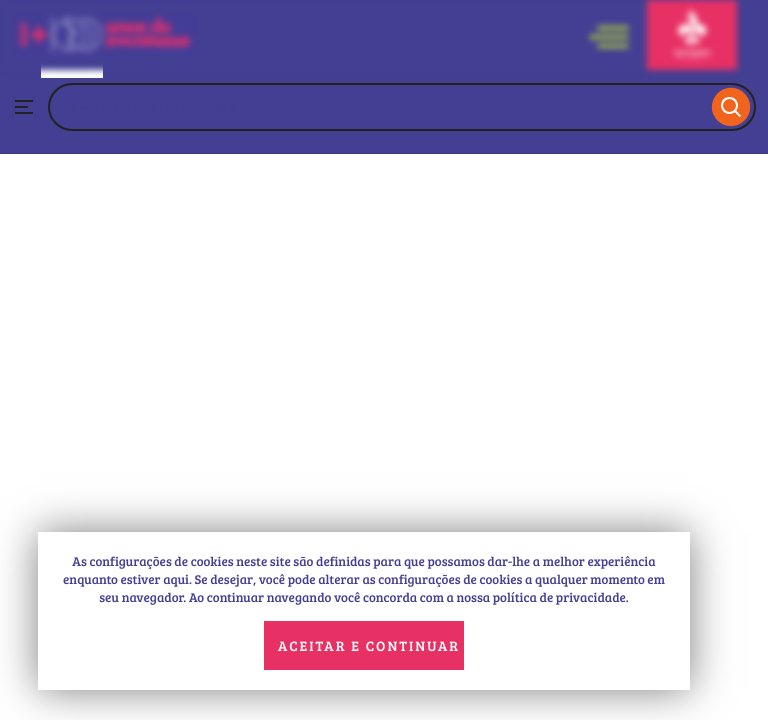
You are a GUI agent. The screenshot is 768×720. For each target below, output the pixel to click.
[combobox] (377, 107)
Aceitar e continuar (369, 645)
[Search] (731, 107)
